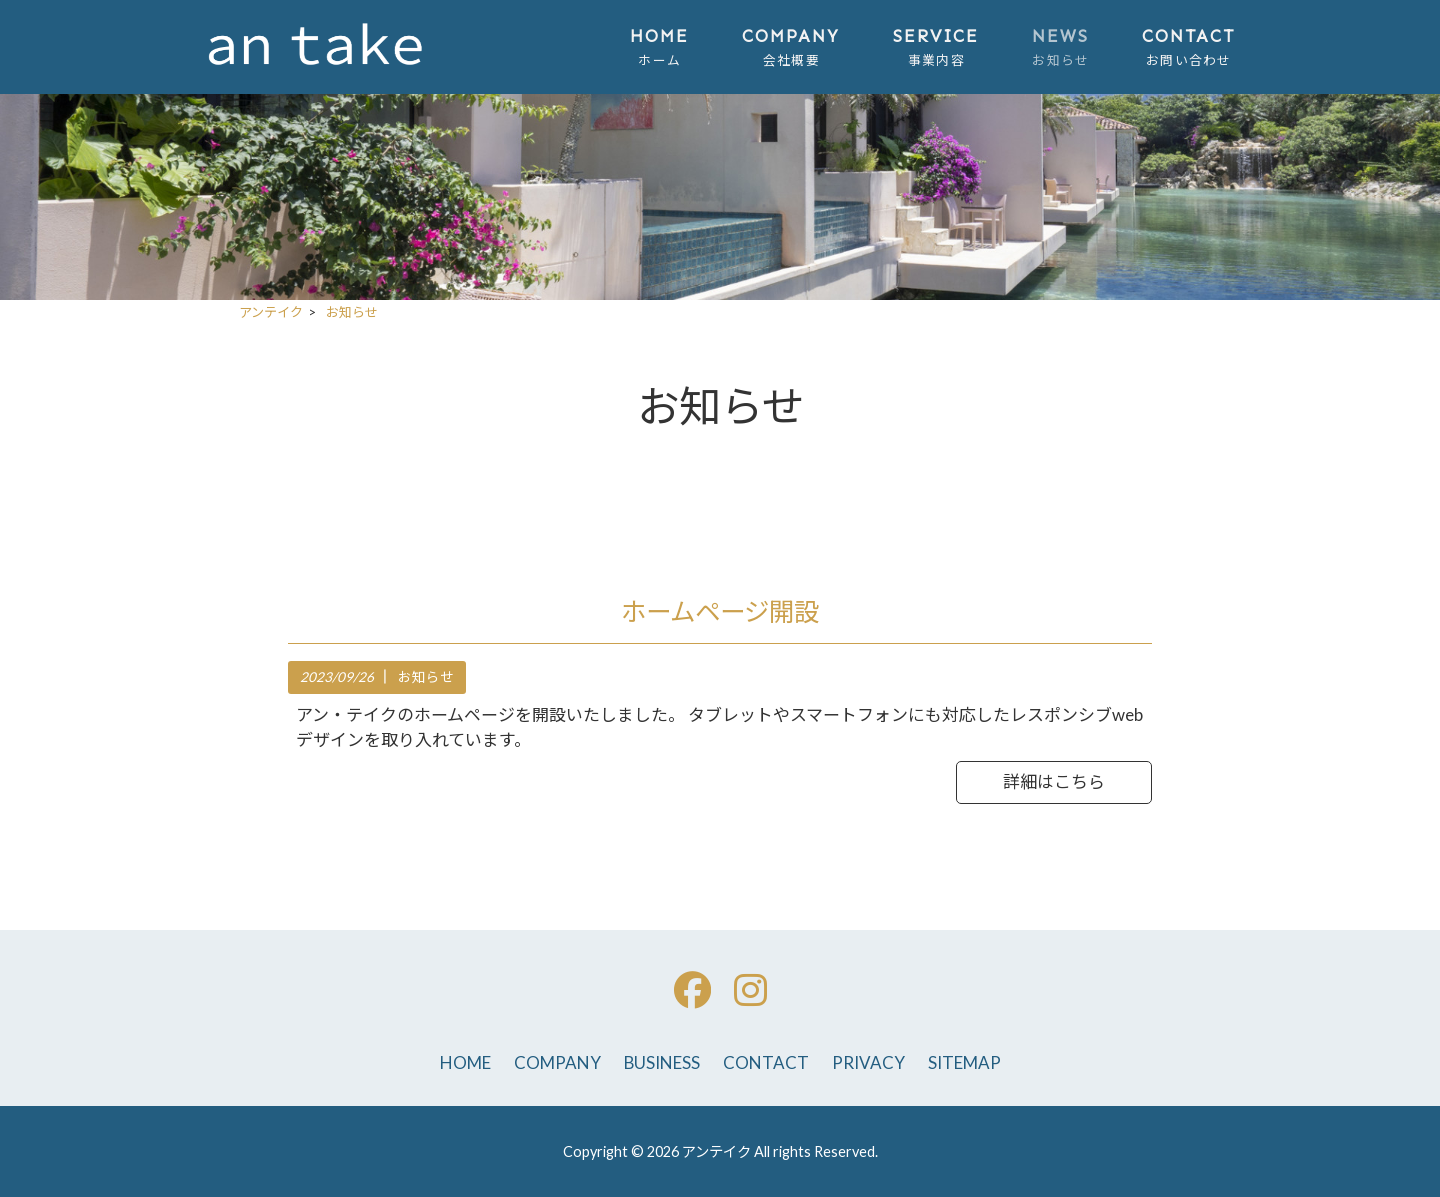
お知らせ (426, 677)
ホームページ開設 (720, 611)
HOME (465, 1062)
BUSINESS (662, 1062)
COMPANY (557, 1062)
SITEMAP (964, 1062)
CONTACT (766, 1062)
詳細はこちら (1054, 781)
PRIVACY (868, 1062)
